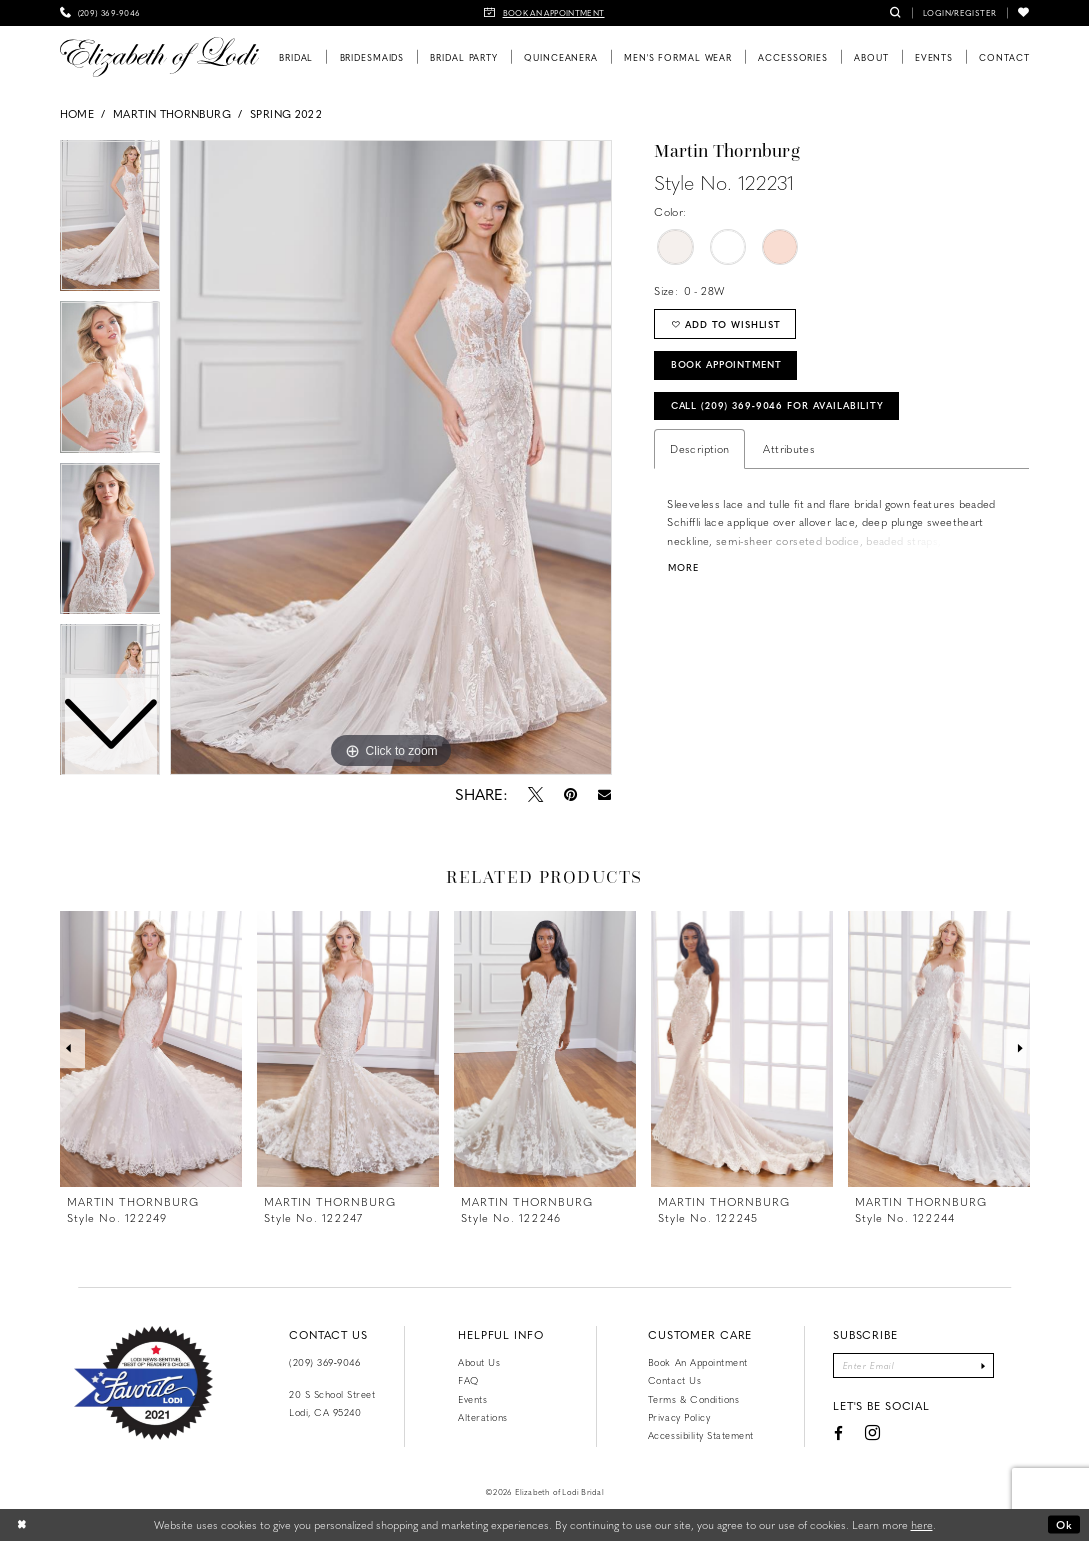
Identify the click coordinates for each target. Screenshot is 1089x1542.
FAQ (468, 1380)
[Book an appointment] (545, 13)
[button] (959, 13)
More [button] (684, 568)
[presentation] (151, 1049)
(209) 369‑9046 (324, 1362)
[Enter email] (913, 1366)
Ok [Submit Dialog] (1064, 1524)
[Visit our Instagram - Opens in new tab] (872, 1434)
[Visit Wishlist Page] (1023, 13)
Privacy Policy (679, 1417)
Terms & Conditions (693, 1399)
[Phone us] (100, 13)
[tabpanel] (391, 458)
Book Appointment (727, 365)
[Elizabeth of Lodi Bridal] (159, 57)
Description (699, 449)
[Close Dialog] (22, 1525)
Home (77, 113)
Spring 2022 (286, 113)
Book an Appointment (698, 1362)
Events (472, 1399)
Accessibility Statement (701, 1435)
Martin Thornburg (172, 113)
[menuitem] (100, 13)
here (922, 1524)
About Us (479, 1362)
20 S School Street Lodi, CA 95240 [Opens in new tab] (332, 1403)
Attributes (789, 449)
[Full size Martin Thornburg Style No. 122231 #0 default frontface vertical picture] (391, 458)
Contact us (674, 1380)
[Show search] (895, 13)
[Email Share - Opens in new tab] (604, 794)
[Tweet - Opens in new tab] (536, 794)
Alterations (483, 1417)
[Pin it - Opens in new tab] (571, 794)
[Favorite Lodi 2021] (143, 1383)
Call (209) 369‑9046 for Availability (780, 406)
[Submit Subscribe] (984, 1366)
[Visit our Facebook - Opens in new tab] (838, 1434)
